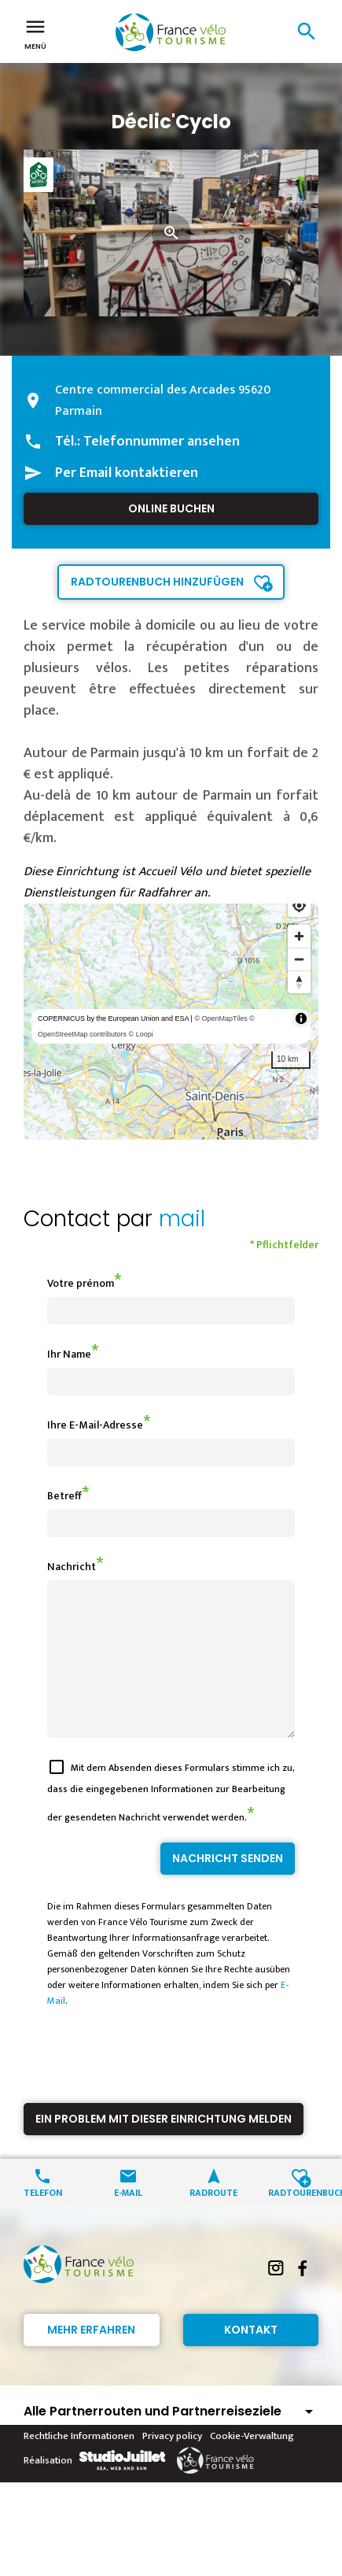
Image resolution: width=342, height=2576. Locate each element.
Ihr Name (69, 1354)
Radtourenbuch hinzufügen (157, 581)
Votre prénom (80, 1283)
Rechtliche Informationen (79, 2464)
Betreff (64, 1496)
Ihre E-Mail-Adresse (95, 1425)
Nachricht (71, 1567)
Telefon (43, 2220)
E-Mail (128, 2220)
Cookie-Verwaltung (252, 2464)
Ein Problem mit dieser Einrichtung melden (163, 2147)
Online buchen (171, 508)
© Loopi (141, 1034)
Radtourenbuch (299, 2220)
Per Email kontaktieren (126, 473)
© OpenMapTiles (220, 1018)
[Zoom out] (299, 959)
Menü (35, 33)
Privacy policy (172, 2464)
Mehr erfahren (91, 2358)
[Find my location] (299, 905)
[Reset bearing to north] (299, 981)
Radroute (213, 2220)
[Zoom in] (299, 936)
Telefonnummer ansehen (161, 441)
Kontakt (251, 2358)
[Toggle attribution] (301, 1018)
